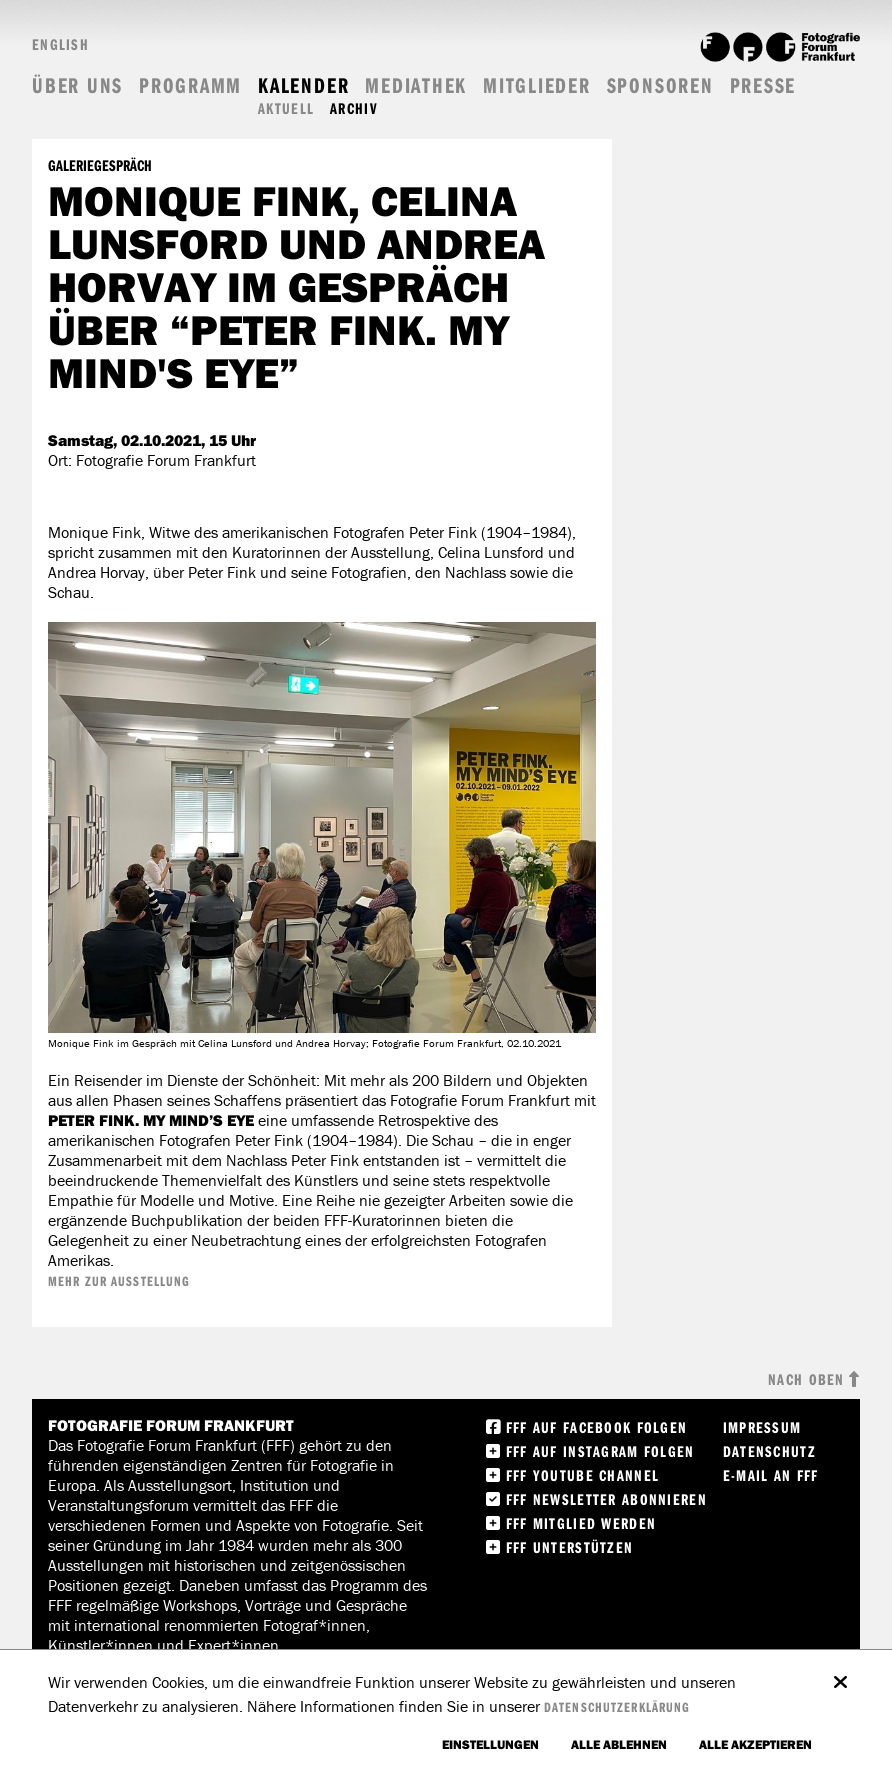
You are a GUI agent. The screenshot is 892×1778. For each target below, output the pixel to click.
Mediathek (416, 85)
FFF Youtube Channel (582, 1475)
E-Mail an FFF (771, 1475)
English (60, 44)
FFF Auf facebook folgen (596, 1427)
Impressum (762, 1427)
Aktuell (286, 108)
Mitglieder (537, 85)
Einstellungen (490, 1744)
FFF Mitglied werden (581, 1523)
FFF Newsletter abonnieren (606, 1499)
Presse (763, 85)
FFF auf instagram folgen (600, 1451)
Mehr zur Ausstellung (119, 1281)
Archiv (354, 108)
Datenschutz (769, 1451)
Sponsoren (660, 85)
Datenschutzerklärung (617, 1707)
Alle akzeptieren (755, 1744)
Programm (190, 85)
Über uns (77, 85)
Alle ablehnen (619, 1744)
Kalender (303, 85)
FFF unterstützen (569, 1547)
